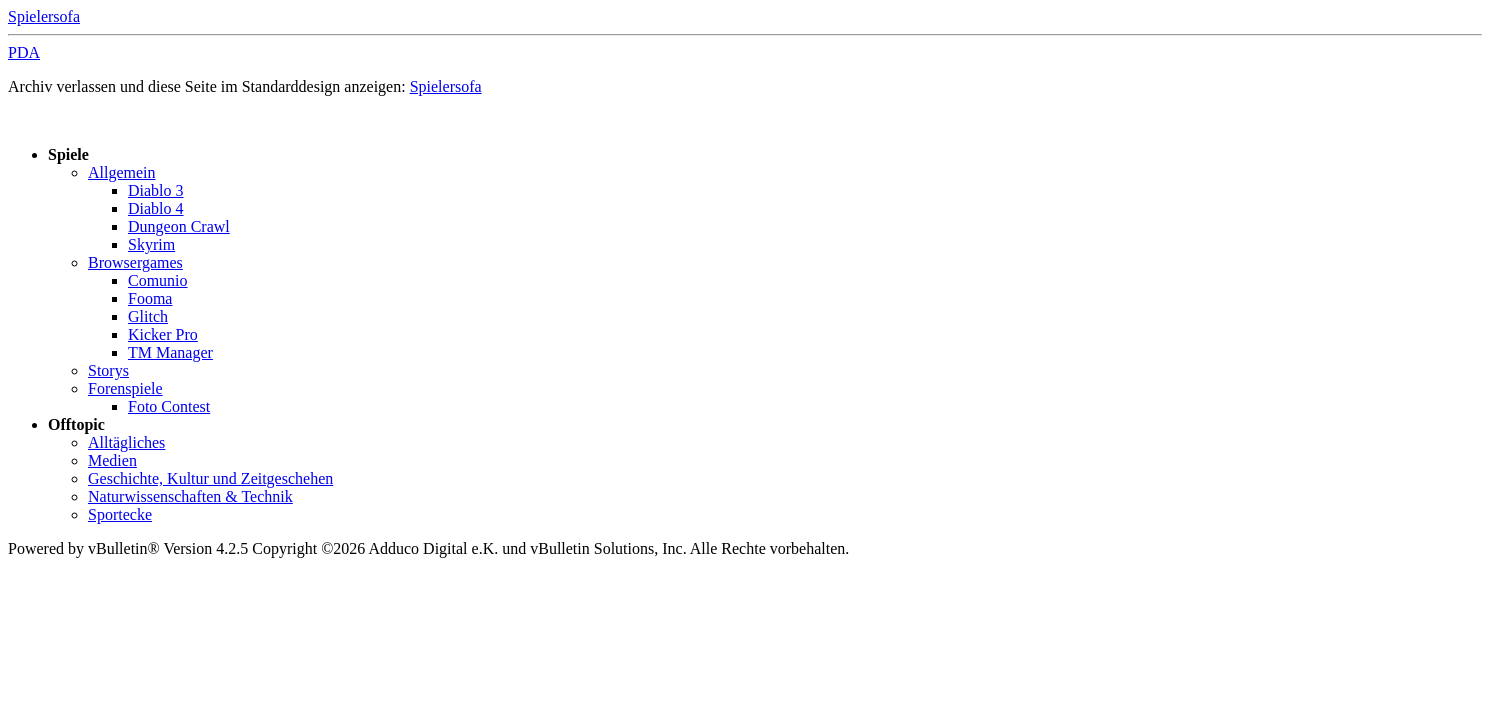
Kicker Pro (163, 334)
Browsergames (135, 262)
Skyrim (151, 244)
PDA (24, 52)
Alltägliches (126, 442)
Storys (108, 370)
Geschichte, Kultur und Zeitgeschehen (210, 478)
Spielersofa (44, 16)
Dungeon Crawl (179, 226)
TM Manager (170, 352)
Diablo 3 (156, 190)
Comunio (158, 280)
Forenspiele (125, 388)
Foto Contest (169, 406)
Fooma (150, 298)
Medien (112, 460)
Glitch (148, 316)
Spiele (68, 154)
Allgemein (122, 172)
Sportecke (120, 514)
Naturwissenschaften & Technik (190, 496)
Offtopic (76, 424)
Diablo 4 (156, 208)
